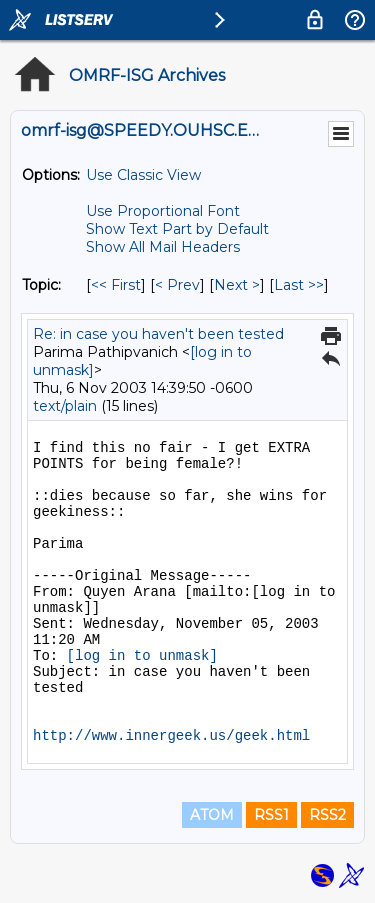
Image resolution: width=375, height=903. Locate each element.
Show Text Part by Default (177, 229)
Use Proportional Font (163, 211)
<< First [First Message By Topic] (116, 285)
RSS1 (271, 815)
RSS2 (327, 815)
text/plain (65, 406)
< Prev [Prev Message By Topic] (177, 285)
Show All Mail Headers (163, 247)
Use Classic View (143, 175)
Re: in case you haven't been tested (158, 334)
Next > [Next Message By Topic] (237, 285)
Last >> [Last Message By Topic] (299, 285)
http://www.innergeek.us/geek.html (171, 736)
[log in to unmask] (142, 656)
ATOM (212, 815)
